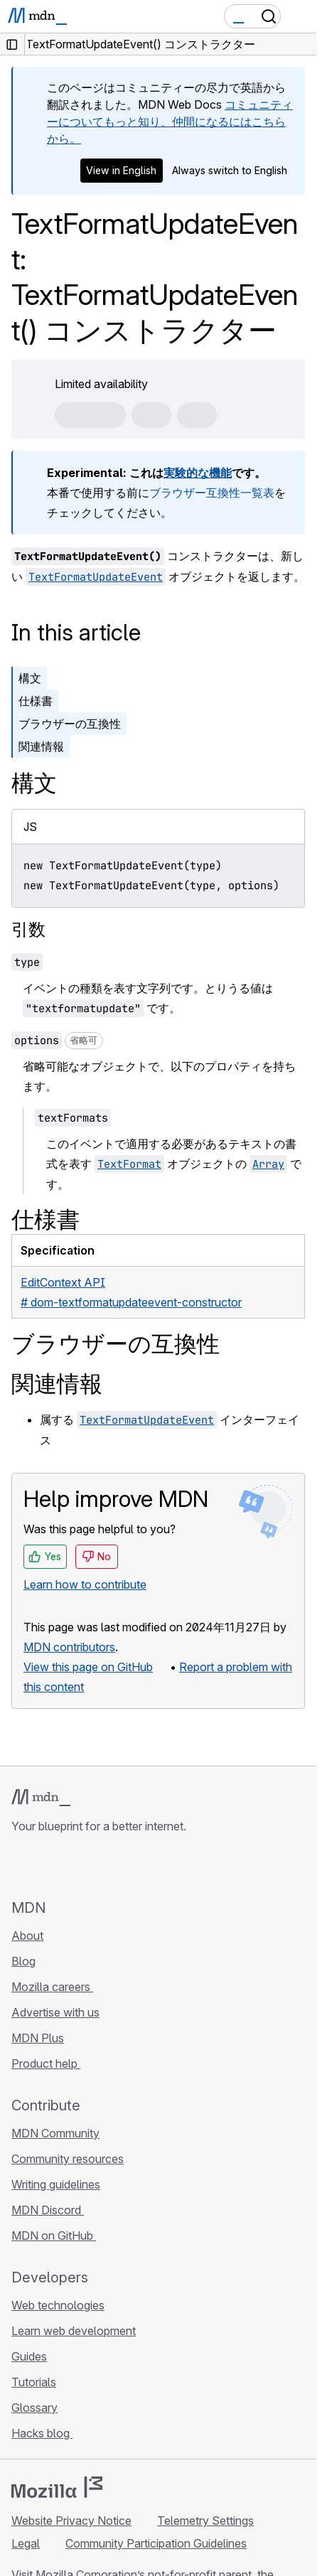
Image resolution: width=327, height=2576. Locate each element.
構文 (29, 678)
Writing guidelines (55, 2184)
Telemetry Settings (205, 2520)
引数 (28, 929)
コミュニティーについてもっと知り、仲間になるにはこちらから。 (170, 121)
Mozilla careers (52, 1987)
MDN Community (55, 2133)
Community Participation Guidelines (156, 2543)
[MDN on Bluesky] (45, 1865)
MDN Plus (37, 2038)
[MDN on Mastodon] (96, 1865)
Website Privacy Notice (71, 2520)
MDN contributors (69, 1647)
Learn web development (73, 2331)
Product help (45, 2063)
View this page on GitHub (88, 1667)
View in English (121, 170)
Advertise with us (55, 2012)
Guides (29, 2356)
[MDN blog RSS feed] (122, 1865)
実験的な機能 (198, 473)
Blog (23, 1961)
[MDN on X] (71, 1865)
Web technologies (57, 2305)
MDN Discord (47, 2210)
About (27, 1935)
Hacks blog (42, 2433)
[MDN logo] (40, 1797)
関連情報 (41, 746)
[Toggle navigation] (300, 16)
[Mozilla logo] (56, 2487)
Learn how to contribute (84, 1584)
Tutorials (33, 2382)
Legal (25, 2543)
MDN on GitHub (53, 2235)
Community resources (67, 2159)
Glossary (34, 2407)
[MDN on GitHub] (19, 1865)
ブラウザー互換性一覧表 (211, 492)
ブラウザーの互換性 (69, 724)
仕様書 (35, 701)
